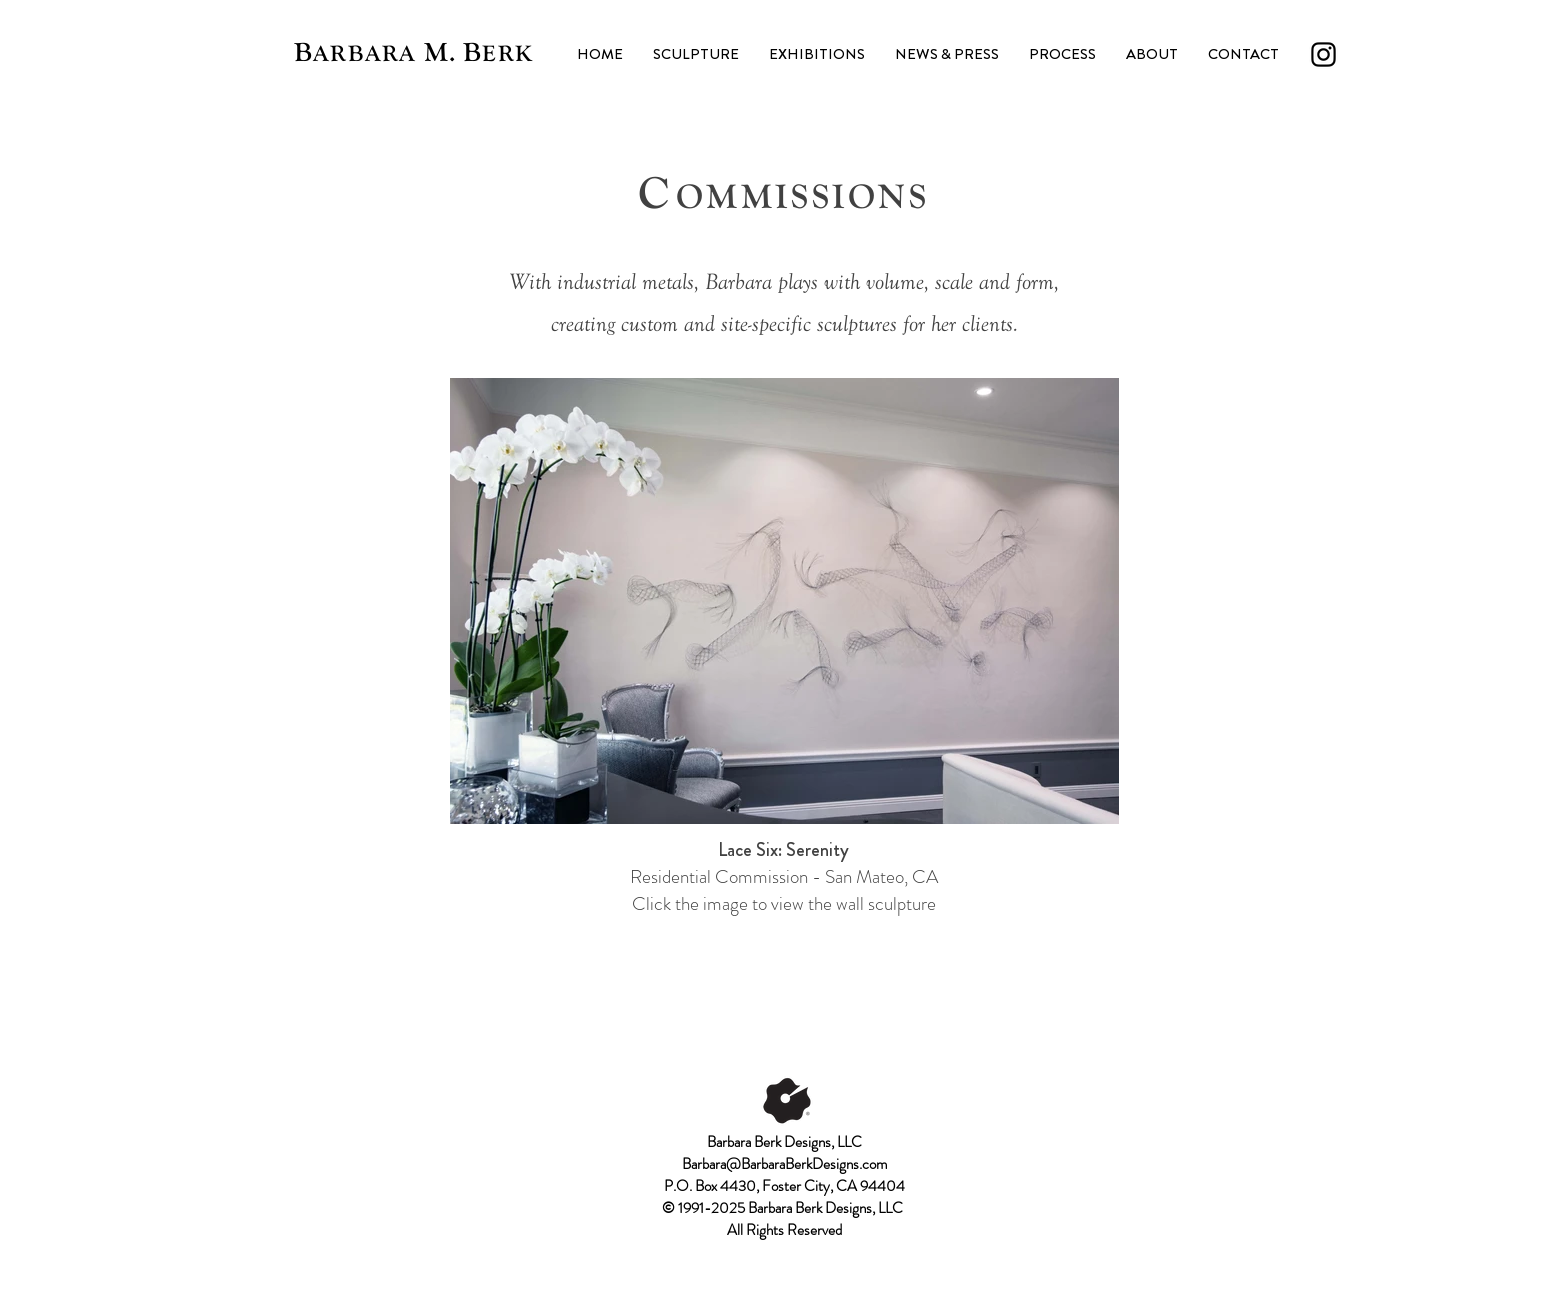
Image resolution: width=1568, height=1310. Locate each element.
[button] (696, 54)
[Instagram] (1323, 54)
